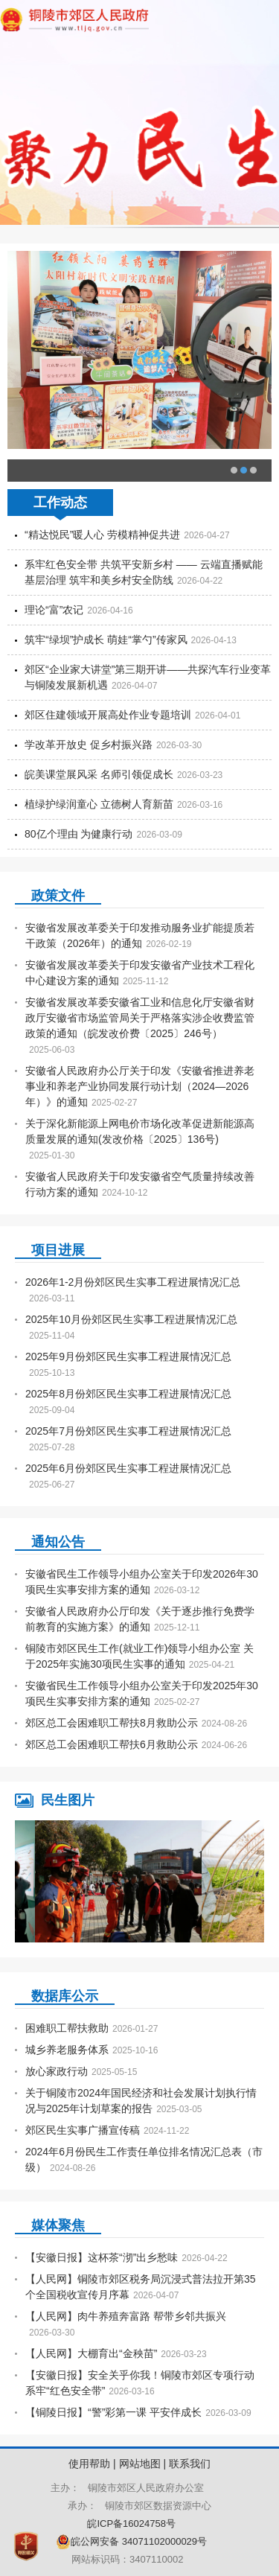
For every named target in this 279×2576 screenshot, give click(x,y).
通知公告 (58, 1541)
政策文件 (58, 895)
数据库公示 (64, 1996)
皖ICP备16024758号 (139, 2523)
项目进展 (58, 1250)
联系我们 (190, 2464)
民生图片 (67, 1800)
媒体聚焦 (58, 2225)
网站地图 (140, 2464)
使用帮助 (89, 2464)
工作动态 (60, 502)
